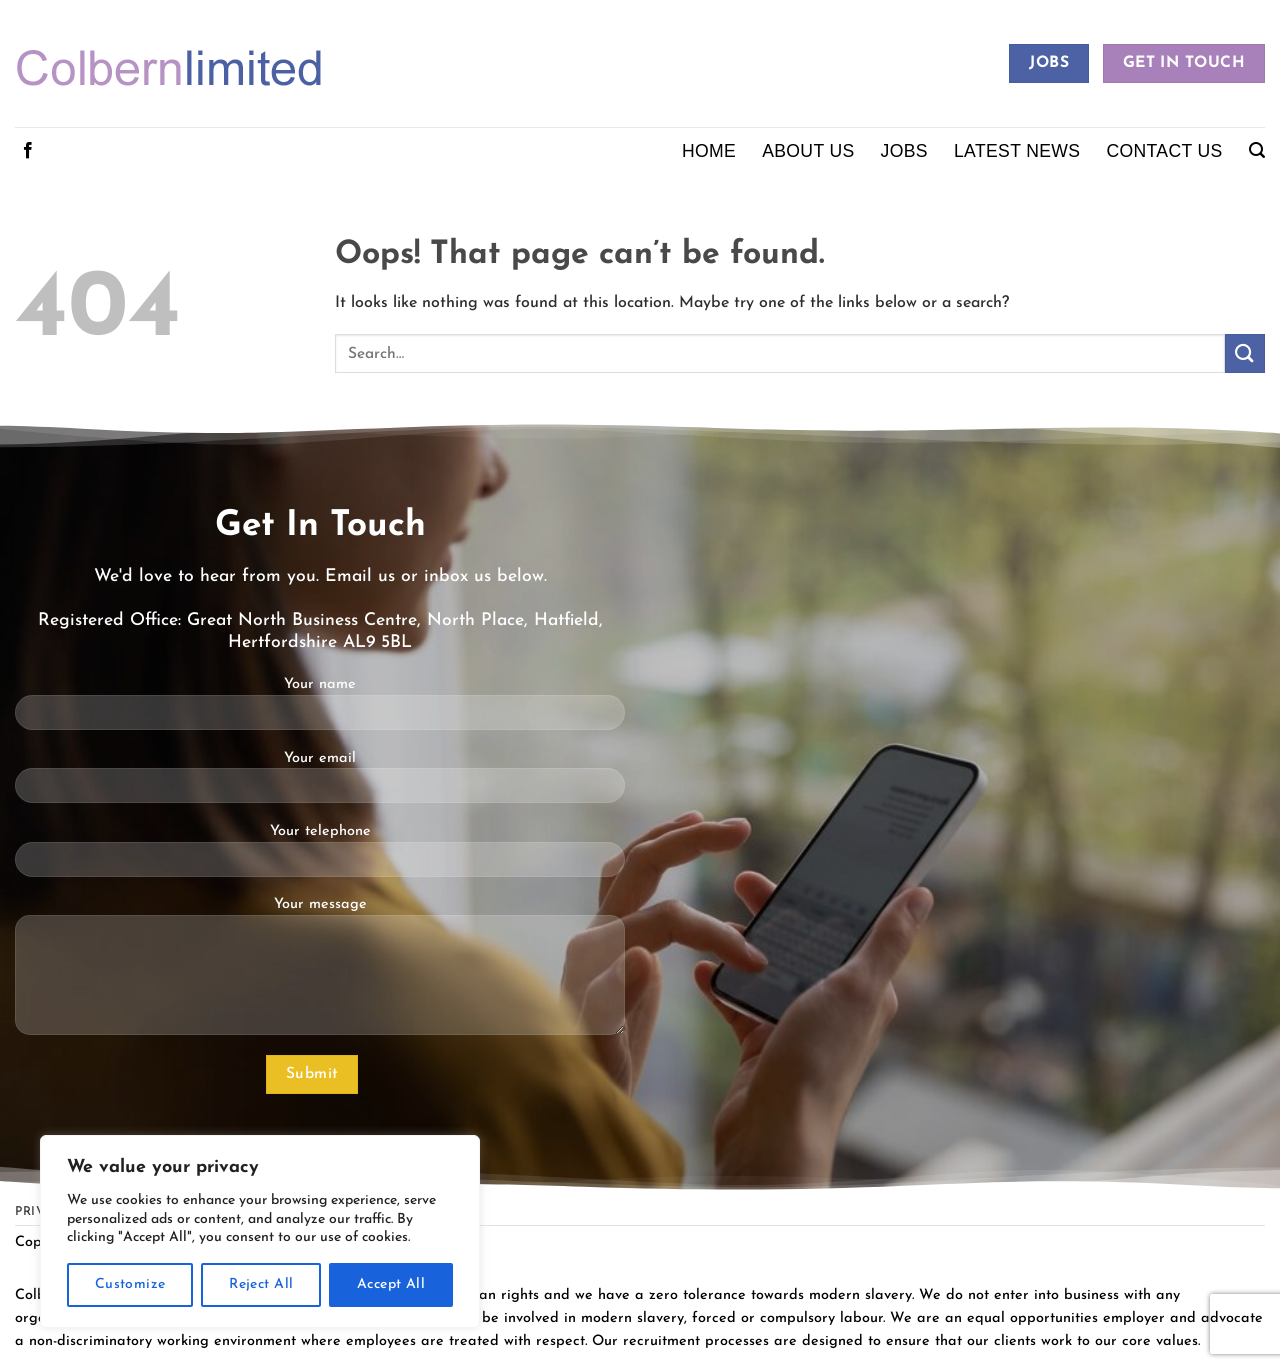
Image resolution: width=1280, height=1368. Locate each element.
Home (709, 151)
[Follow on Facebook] (28, 151)
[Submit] (1245, 353)
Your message (320, 973)
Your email (320, 784)
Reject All (261, 1284)
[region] (260, 1231)
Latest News (1017, 151)
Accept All (391, 1284)
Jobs (904, 151)
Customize (130, 1284)
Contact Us (1164, 151)
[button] (1257, 150)
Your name (320, 710)
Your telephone (320, 857)
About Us (808, 151)
